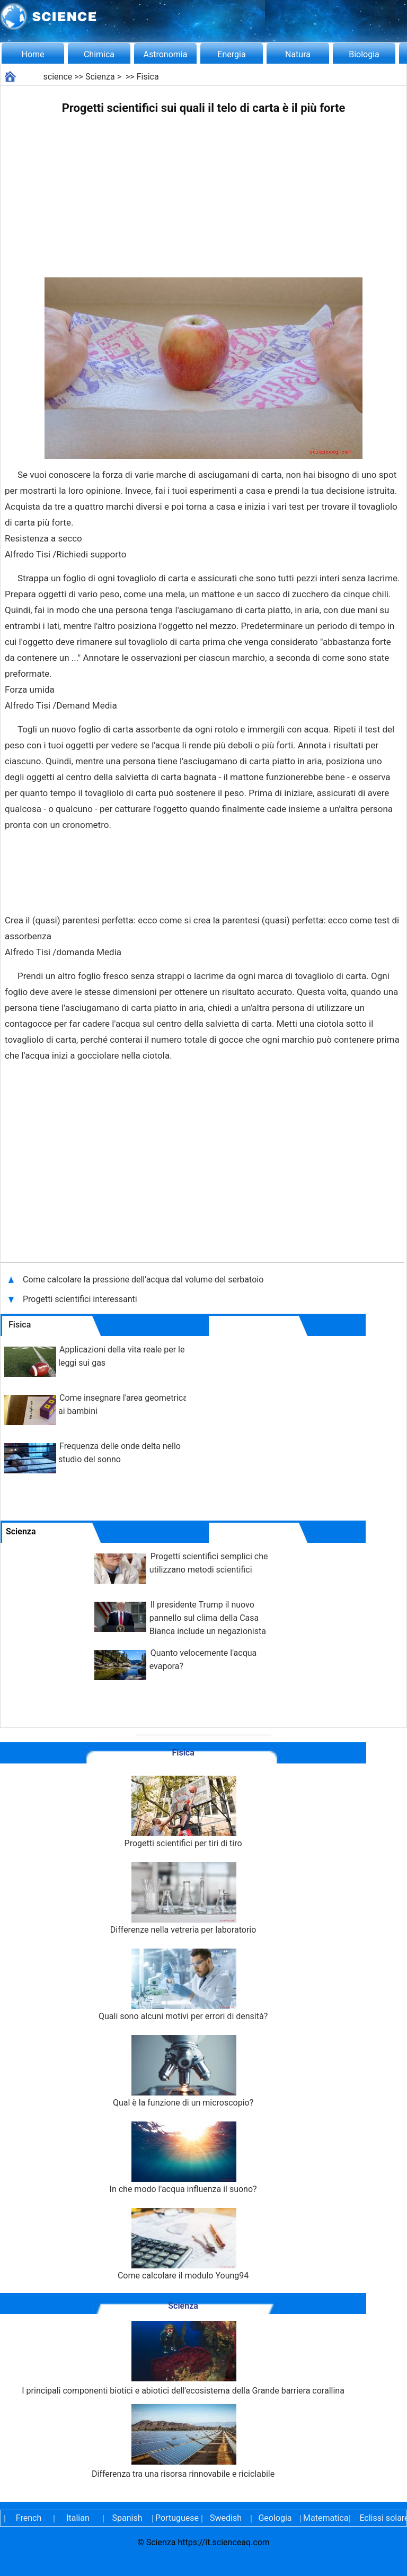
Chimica (99, 54)
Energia (231, 54)
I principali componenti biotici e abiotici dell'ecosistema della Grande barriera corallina (183, 2358)
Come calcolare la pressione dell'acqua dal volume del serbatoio (144, 1279)
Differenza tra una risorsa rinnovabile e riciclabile (183, 2441)
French (28, 2518)
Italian (78, 2518)
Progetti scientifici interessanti (81, 1299)
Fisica (148, 77)
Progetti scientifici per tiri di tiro (183, 1812)
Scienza (100, 77)
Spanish (127, 2518)
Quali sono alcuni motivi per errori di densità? (183, 1985)
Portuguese (176, 2518)
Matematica (324, 2518)
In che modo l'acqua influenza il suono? (183, 2157)
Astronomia (166, 54)
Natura (298, 54)
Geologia (274, 2518)
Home (32, 54)
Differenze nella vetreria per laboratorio (183, 1898)
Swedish (226, 2518)
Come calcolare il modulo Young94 (183, 2244)
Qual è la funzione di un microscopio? (183, 2071)
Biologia (364, 54)
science (58, 77)
